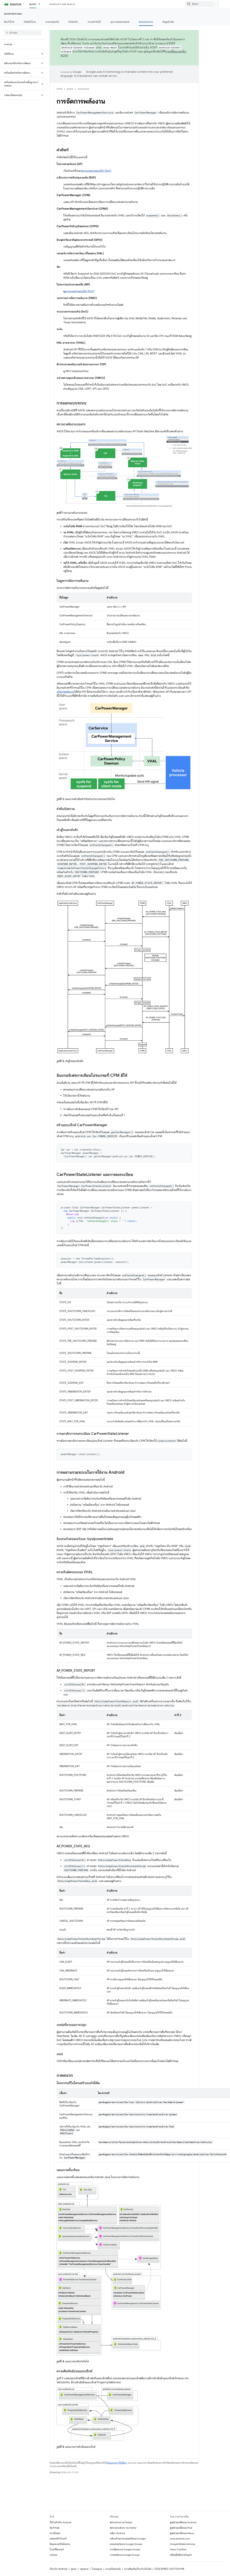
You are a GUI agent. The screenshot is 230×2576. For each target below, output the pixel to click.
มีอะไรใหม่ (9, 21)
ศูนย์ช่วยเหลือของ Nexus (182, 2533)
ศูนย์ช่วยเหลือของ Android (183, 2522)
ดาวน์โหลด (55, 2533)
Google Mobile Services (182, 2544)
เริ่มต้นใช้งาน (30, 21)
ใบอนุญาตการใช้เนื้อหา (117, 2462)
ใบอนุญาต (97, 2569)
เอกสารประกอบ (13, 13)
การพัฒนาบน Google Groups (125, 2549)
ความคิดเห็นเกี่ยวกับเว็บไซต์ (137, 2569)
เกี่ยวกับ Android (58, 2569)
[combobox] (202, 4)
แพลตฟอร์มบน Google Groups (126, 2544)
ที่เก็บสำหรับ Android (60, 2522)
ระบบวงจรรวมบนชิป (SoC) (96, 171)
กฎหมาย (84, 2569)
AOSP (59, 88)
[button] (20, 54)
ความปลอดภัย (52, 21)
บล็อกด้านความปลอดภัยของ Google (128, 2538)
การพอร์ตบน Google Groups (125, 2554)
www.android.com (180, 2538)
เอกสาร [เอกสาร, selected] (32, 4)
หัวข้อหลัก (73, 21)
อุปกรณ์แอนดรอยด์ (119, 21)
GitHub (53, 2554)
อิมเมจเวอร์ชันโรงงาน (60, 2544)
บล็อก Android (117, 2533)
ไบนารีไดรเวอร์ (57, 2549)
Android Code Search (62, 4)
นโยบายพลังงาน (65, 692)
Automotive (83, 88)
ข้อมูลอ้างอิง (168, 21)
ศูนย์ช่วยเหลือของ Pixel (181, 2527)
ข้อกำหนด (54, 2527)
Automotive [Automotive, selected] (146, 21)
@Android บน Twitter (121, 2522)
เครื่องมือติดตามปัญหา (181, 2554)
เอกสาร (70, 88)
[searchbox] (22, 32)
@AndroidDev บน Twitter (123, 2527)
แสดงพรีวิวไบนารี (58, 2538)
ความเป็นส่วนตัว (113, 2569)
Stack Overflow (178, 2549)
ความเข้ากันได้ (94, 21)
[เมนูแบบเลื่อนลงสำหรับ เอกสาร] (40, 4)
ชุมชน (73, 2569)
